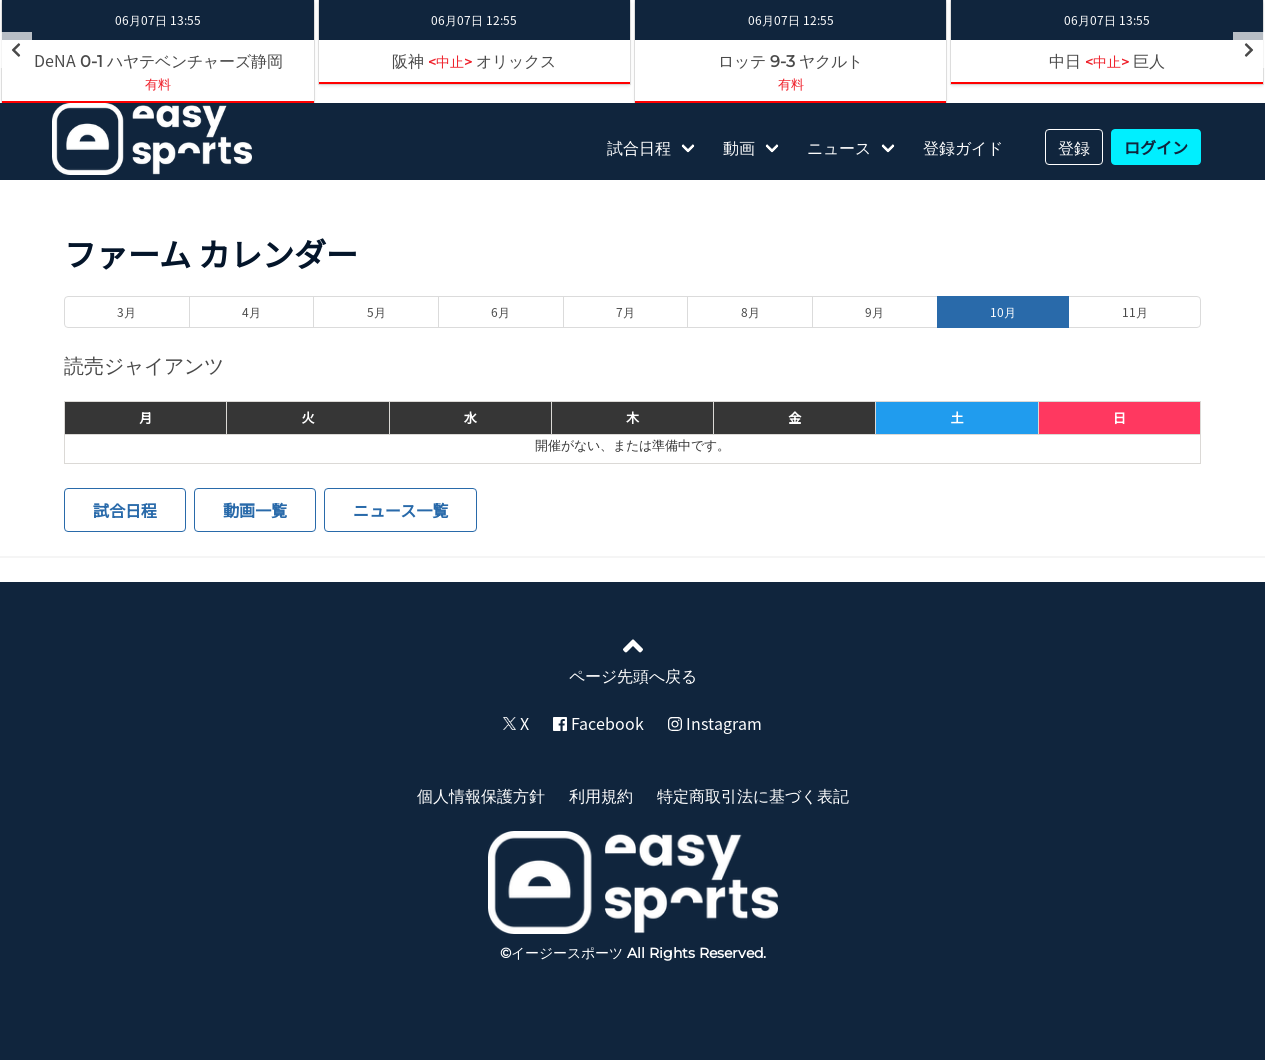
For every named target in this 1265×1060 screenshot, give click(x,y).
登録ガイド (963, 147)
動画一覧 (255, 510)
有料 (158, 83)
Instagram (715, 723)
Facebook (598, 723)
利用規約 (601, 795)
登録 (1074, 147)
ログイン (1156, 147)
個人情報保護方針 (481, 795)
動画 (739, 147)
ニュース (839, 147)
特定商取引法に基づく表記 (753, 795)
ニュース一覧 (400, 510)
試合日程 (639, 147)
